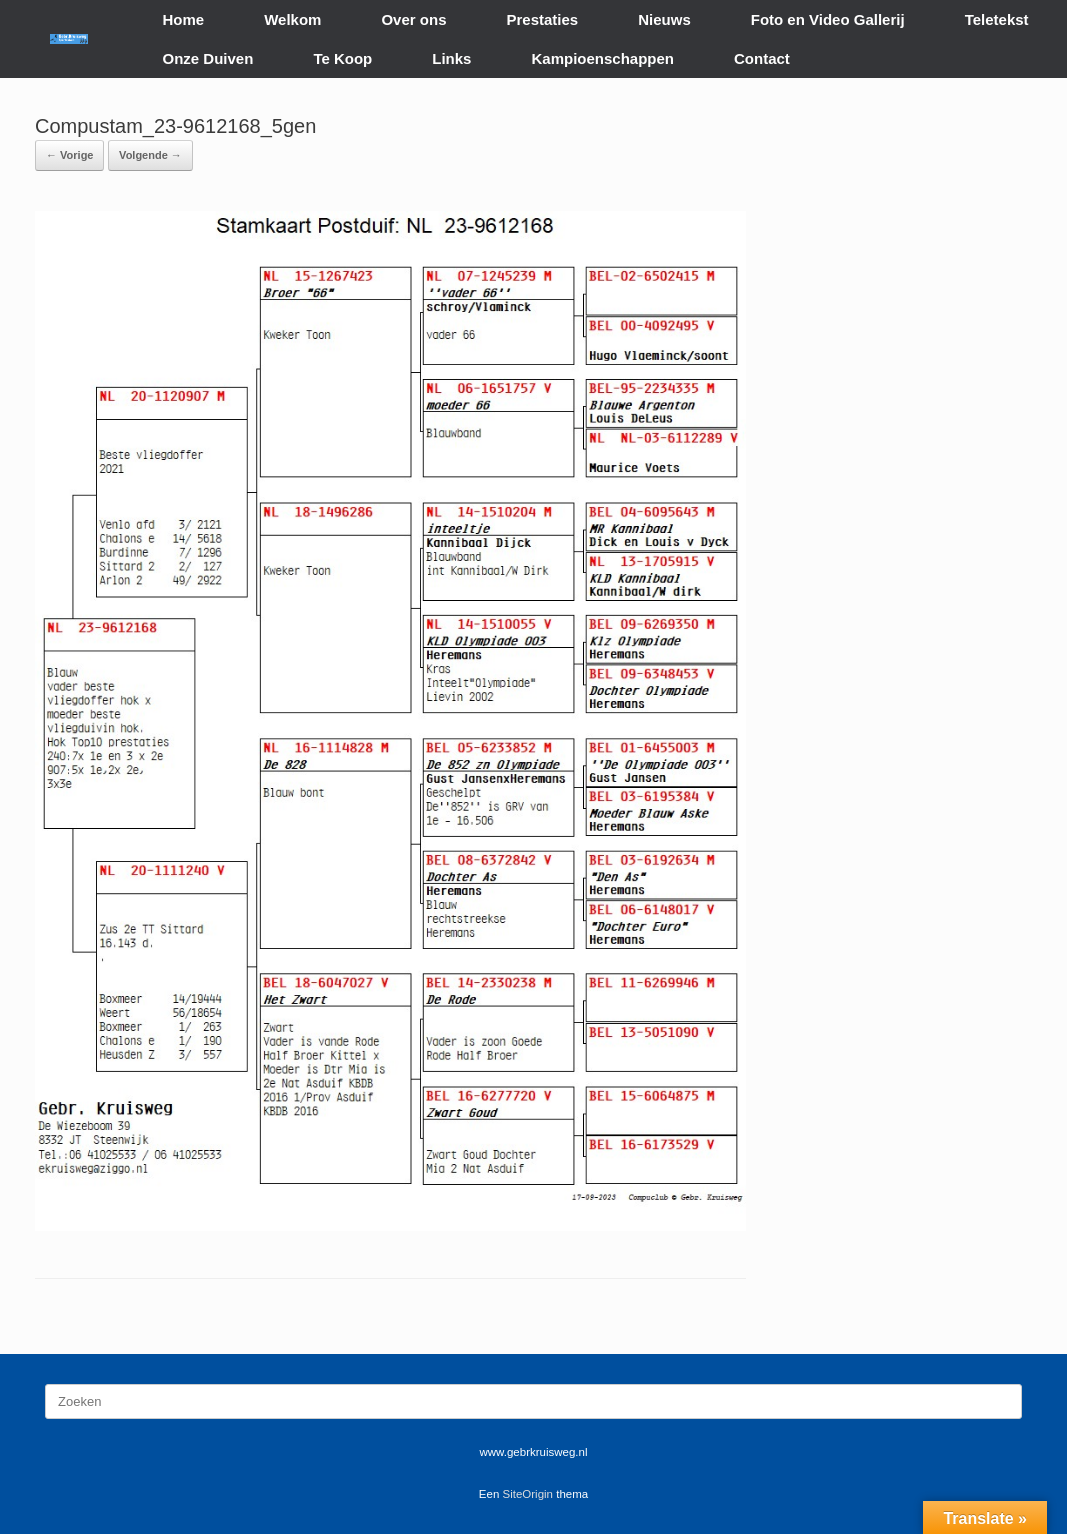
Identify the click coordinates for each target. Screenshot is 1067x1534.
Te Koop (342, 58)
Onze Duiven (208, 58)
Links (451, 58)
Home (184, 19)
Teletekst (997, 19)
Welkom (292, 19)
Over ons (413, 19)
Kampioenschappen (602, 58)
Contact (762, 58)
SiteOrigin (528, 1494)
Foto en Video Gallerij (828, 19)
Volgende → (150, 155)
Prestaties (542, 19)
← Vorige (69, 155)
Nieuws (664, 19)
